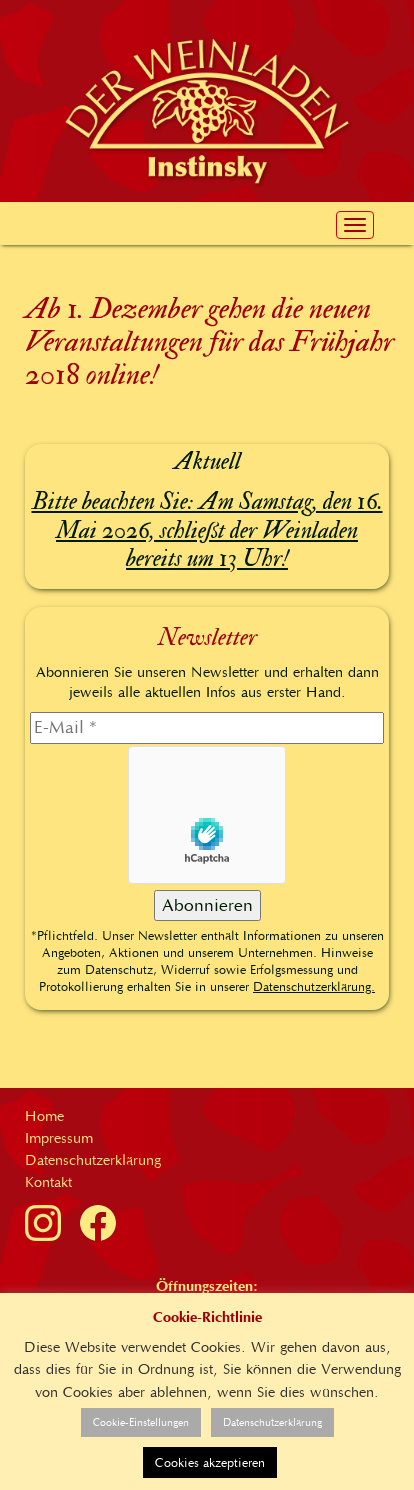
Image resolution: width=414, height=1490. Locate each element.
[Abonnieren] (207, 906)
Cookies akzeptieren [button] (210, 1462)
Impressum (59, 1138)
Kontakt (48, 1182)
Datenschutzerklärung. (314, 986)
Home (44, 1116)
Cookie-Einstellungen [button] (141, 1422)
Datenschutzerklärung (93, 1160)
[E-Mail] (207, 728)
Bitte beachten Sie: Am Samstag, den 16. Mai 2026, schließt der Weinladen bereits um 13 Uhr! (207, 530)
